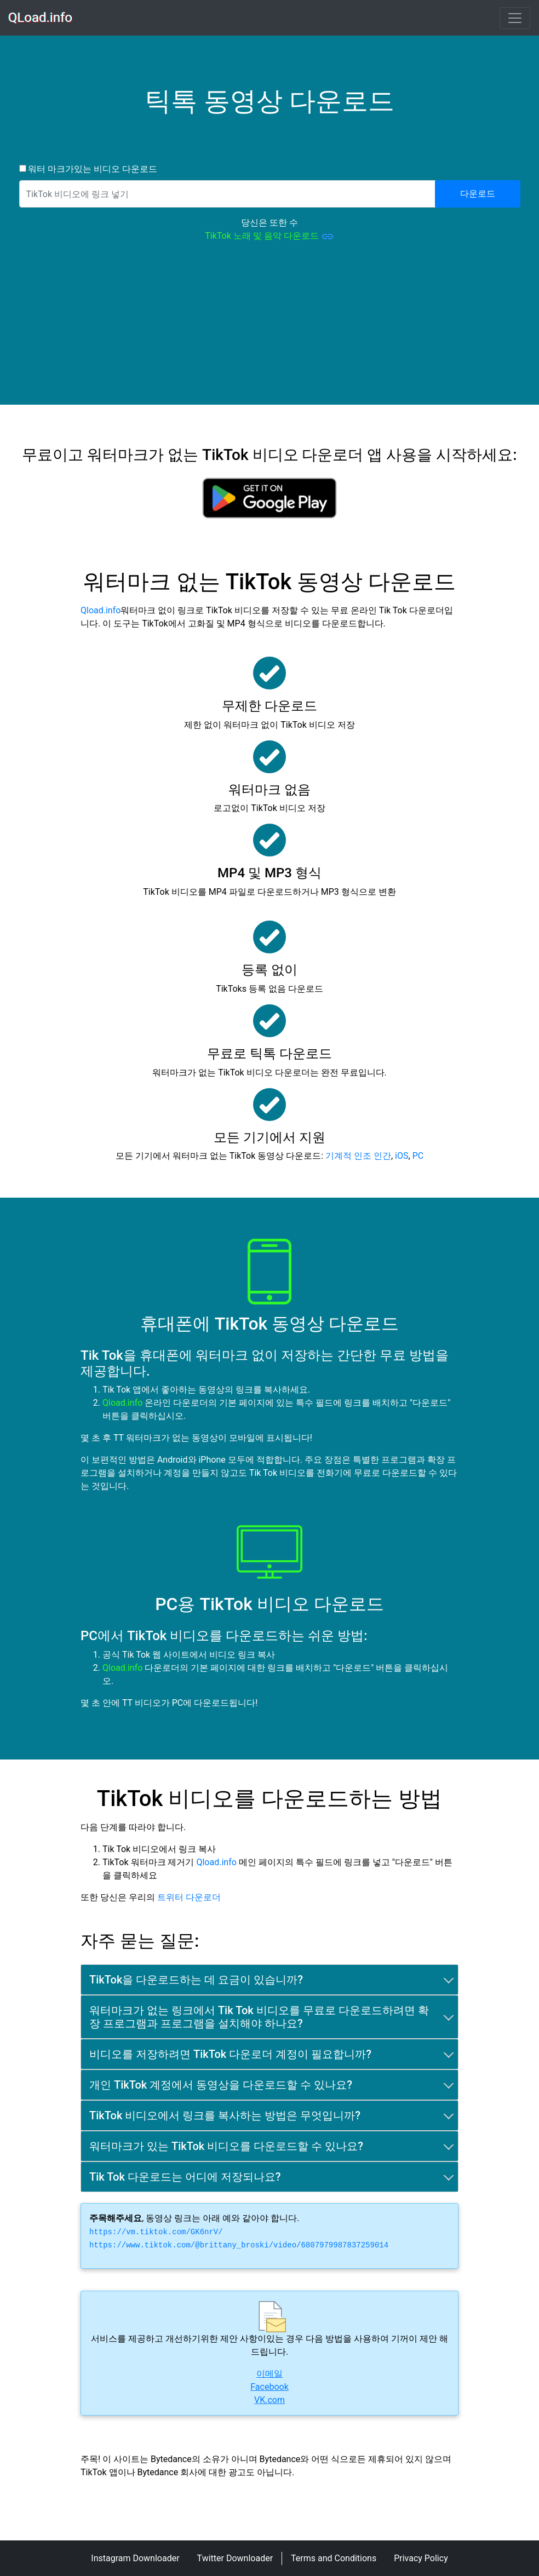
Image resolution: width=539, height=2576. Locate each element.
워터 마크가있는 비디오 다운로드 (92, 169)
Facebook (269, 2387)
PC (418, 1156)
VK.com (269, 2400)
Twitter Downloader (235, 2558)
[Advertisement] (269, 328)
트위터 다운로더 (189, 1897)
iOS (401, 1156)
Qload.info (101, 610)
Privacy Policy (421, 2558)
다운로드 (477, 193)
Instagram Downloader (135, 2558)
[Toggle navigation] (515, 18)
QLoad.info (41, 18)
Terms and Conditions (333, 2558)
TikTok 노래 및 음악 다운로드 (269, 236)
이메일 (269, 2373)
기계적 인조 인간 (358, 1156)
